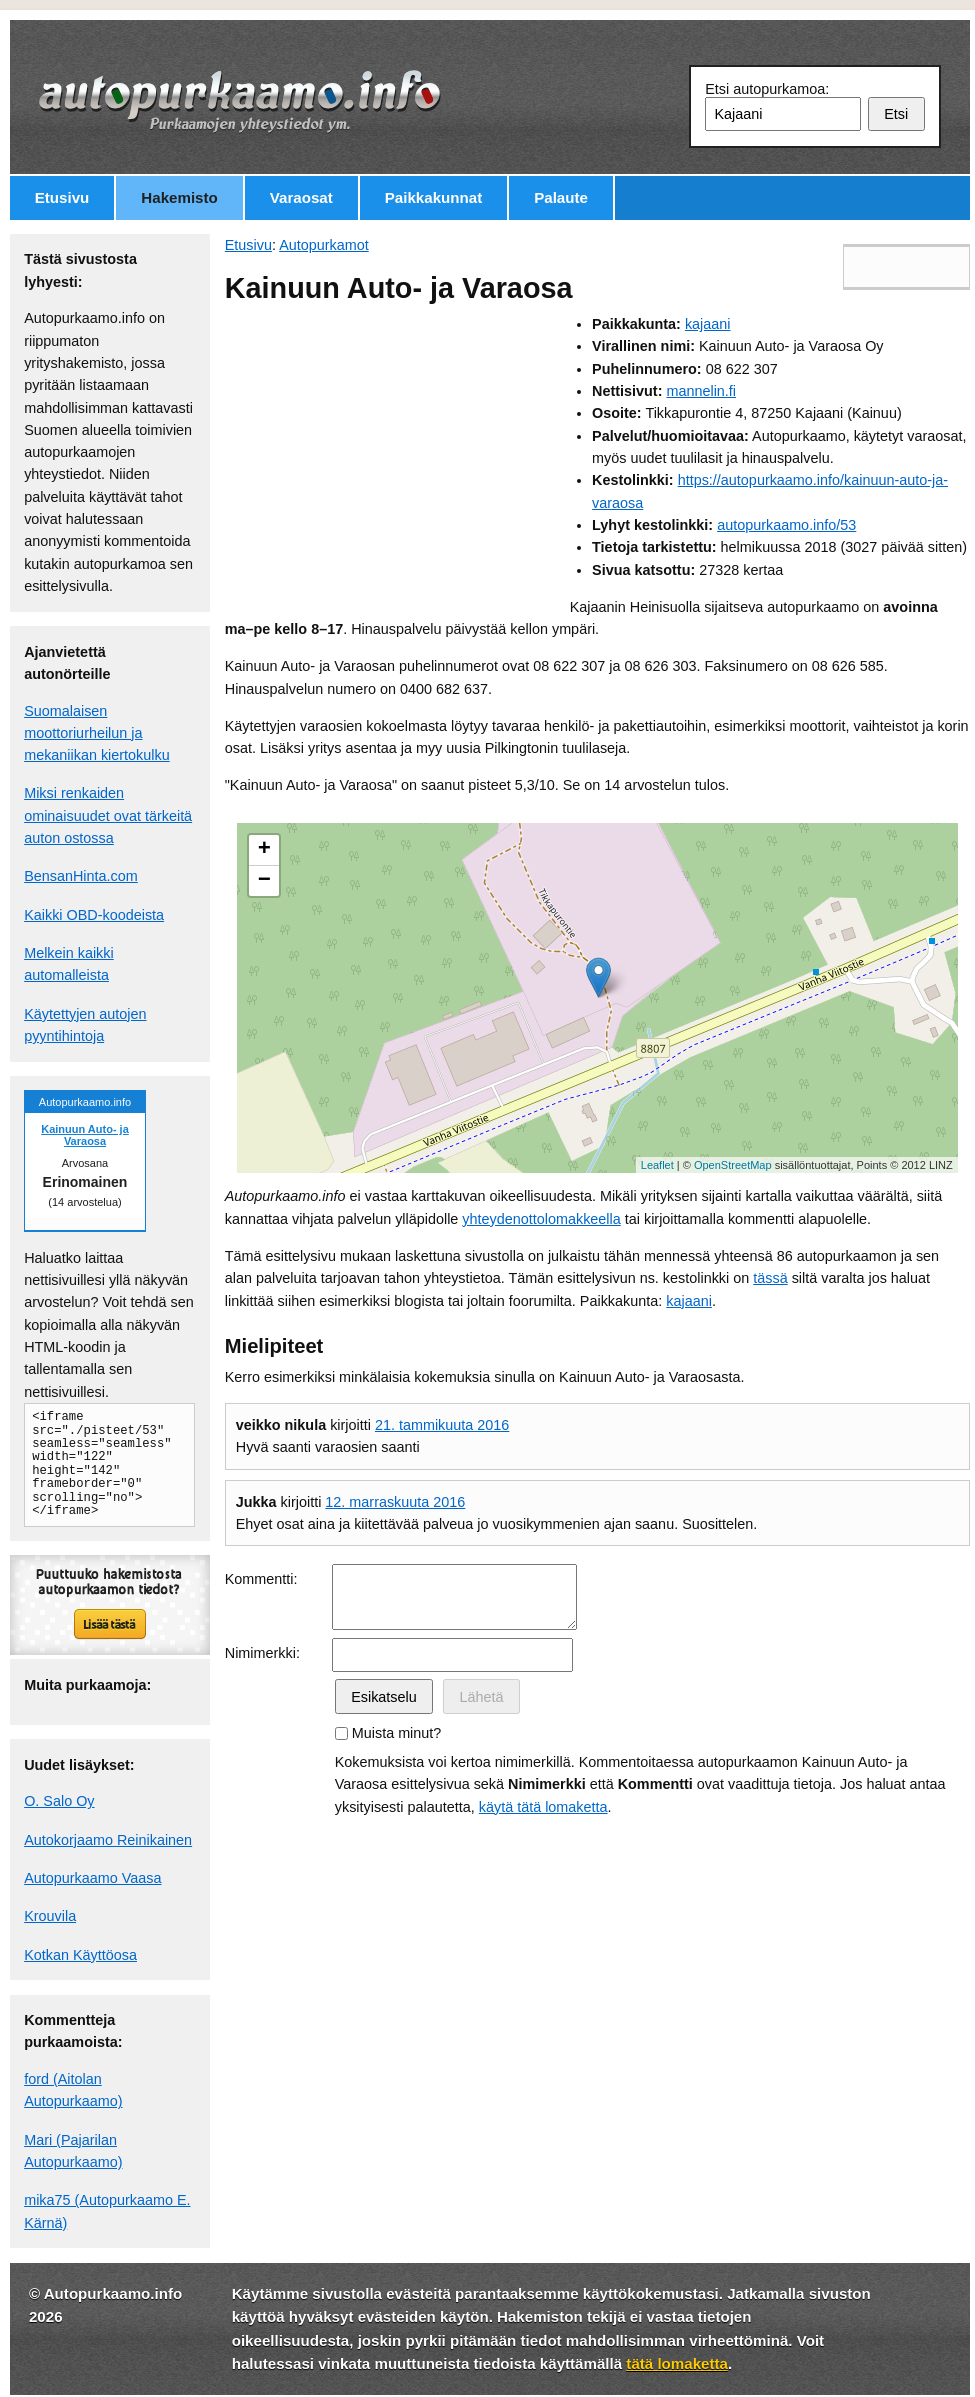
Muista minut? (397, 1733)
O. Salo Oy (59, 1801)
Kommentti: (261, 1579)
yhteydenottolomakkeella (541, 1219)
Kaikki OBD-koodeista (94, 915)
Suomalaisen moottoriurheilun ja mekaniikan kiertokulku (97, 733)
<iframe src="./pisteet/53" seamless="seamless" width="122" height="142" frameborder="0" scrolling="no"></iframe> (102, 1464)
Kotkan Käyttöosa (80, 1955)
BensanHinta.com (81, 876)
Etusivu (62, 197)
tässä (770, 1278)
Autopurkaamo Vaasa (92, 1878)
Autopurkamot (324, 245)
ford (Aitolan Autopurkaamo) (73, 2090)
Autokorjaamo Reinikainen (108, 1840)
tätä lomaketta (677, 2363)
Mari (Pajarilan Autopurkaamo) (73, 2151)
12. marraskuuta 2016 (395, 1502)
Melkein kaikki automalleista (69, 964)
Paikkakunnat (433, 197)
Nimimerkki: (262, 1653)
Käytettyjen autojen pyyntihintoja (85, 1025)
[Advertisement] (397, 453)
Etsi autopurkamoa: (767, 89)
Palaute (561, 197)
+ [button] (264, 850)
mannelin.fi (701, 391)
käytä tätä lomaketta (543, 1807)
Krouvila (50, 1916)
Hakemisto (179, 197)
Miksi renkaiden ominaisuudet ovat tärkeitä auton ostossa (108, 815)
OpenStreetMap (733, 1165)
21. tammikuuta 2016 (442, 1425)
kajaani (708, 324)
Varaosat (301, 197)
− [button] (264, 881)
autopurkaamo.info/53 (786, 525)
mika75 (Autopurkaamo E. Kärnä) (107, 2211)
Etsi (896, 114)
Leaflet (657, 1165)
